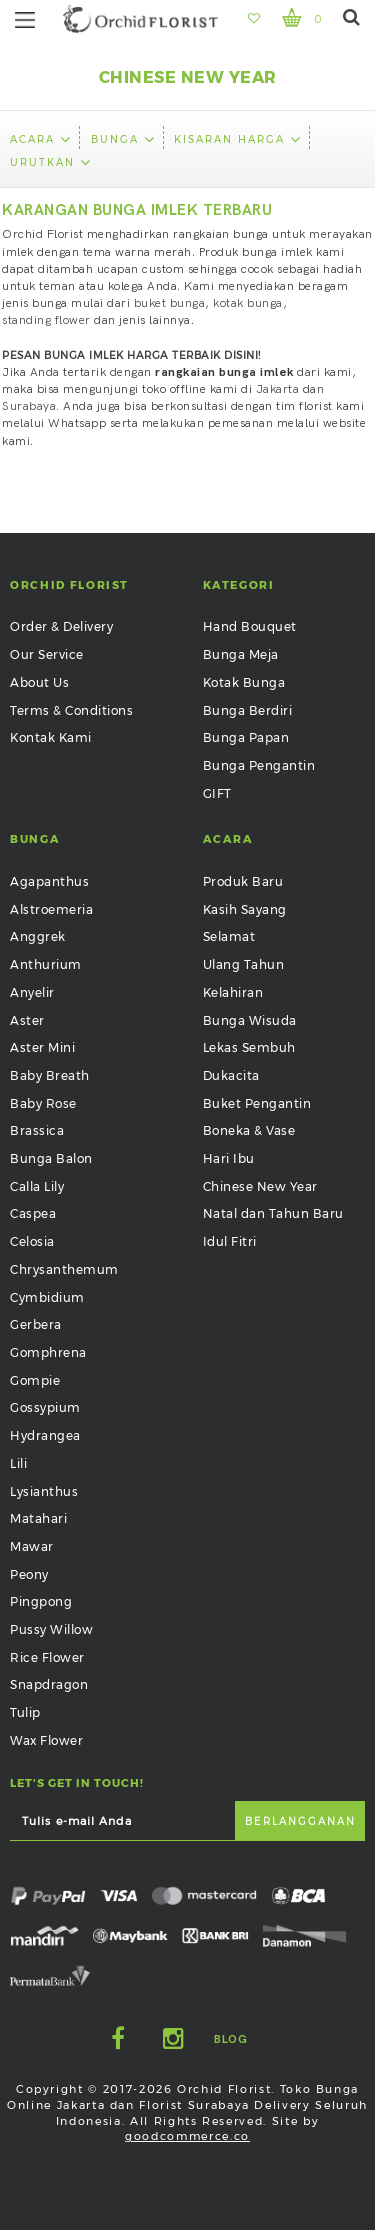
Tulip (25, 1712)
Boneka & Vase (249, 1130)
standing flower (46, 320)
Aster (27, 1020)
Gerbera (36, 1324)
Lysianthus (44, 1491)
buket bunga (170, 303)
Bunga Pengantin (259, 765)
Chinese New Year (260, 1186)
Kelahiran (233, 992)
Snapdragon (49, 1684)
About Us (39, 682)
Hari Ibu (229, 1158)
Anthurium (46, 964)
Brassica (37, 1130)
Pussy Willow (51, 1629)
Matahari (38, 1518)
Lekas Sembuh (249, 1047)
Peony (29, 1574)
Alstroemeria (51, 909)
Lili (18, 1463)
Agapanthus (49, 881)
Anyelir (32, 992)
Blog (230, 2039)
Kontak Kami (51, 737)
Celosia (32, 1241)
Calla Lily (37, 1186)
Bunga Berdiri (248, 710)
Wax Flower (46, 1740)
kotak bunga (248, 303)
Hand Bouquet (250, 626)
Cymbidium (47, 1297)
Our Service (47, 654)
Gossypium (45, 1407)
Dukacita (231, 1075)
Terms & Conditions (71, 710)
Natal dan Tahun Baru (273, 1213)
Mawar (32, 1546)
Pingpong (41, 1601)
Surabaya (29, 406)
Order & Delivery (61, 626)
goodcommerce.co (187, 2136)
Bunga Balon (51, 1158)
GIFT (217, 793)
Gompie (35, 1380)
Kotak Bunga (244, 682)
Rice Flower (47, 1657)
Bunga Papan (246, 737)
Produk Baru (243, 881)
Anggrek (38, 936)
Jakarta (278, 389)
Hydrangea (45, 1435)
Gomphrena (48, 1352)
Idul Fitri (230, 1241)
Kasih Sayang (245, 909)
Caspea (33, 1213)
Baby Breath (50, 1075)
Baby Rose (43, 1103)
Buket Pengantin (257, 1103)
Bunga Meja (241, 654)
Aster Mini (42, 1047)
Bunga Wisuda (250, 1020)
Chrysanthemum (64, 1269)
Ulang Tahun (244, 964)
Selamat (229, 936)
